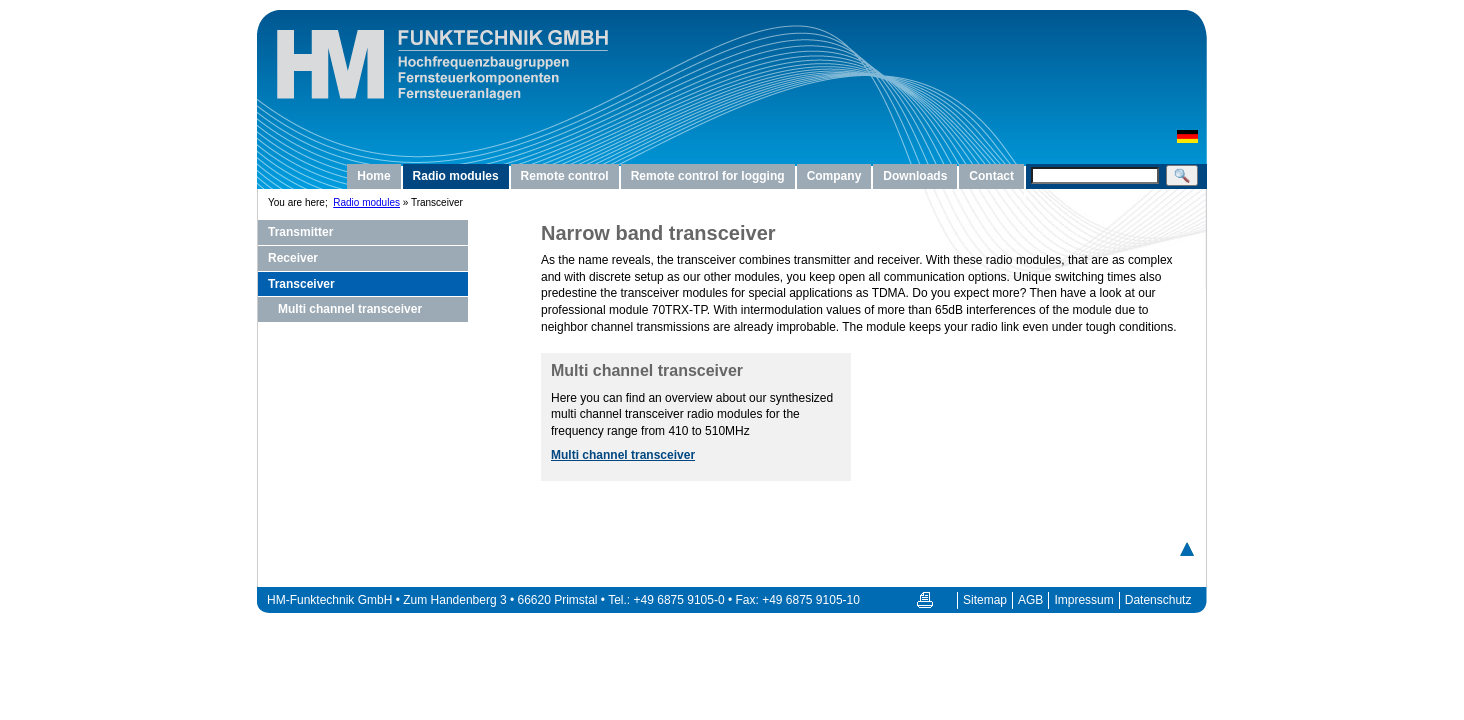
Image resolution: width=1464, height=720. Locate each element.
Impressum (1083, 600)
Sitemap (985, 600)
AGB (1030, 600)
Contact (991, 176)
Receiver (293, 258)
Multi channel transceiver (350, 309)
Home (373, 176)
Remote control (565, 176)
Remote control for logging (708, 176)
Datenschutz (1158, 600)
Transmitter (300, 232)
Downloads (915, 176)
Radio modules (456, 176)
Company (834, 176)
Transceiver (301, 284)
